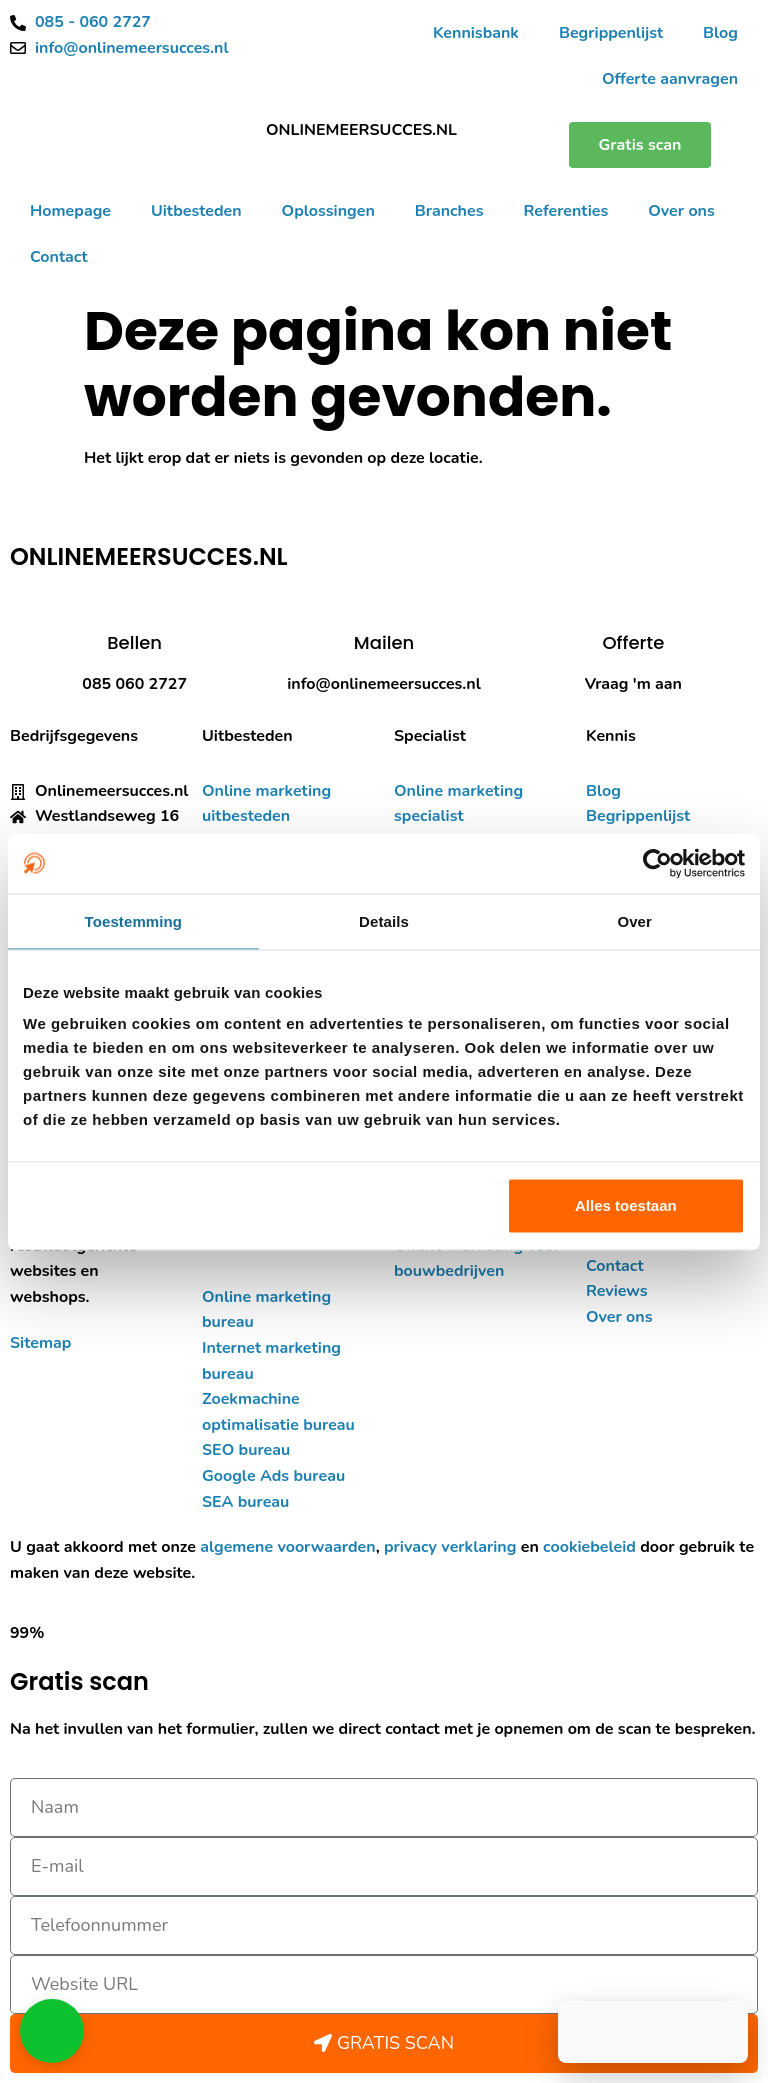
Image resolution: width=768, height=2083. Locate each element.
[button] (52, 2031)
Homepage (70, 211)
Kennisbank (476, 33)
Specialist (430, 736)
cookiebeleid (589, 1547)
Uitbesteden (196, 211)
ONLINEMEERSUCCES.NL (361, 130)
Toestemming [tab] (134, 920)
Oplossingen (328, 211)
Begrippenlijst (611, 33)
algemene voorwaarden (287, 1547)
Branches (449, 211)
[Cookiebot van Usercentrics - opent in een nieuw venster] (657, 863)
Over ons (681, 211)
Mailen (384, 642)
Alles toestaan (626, 1205)
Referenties (565, 211)
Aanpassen (381, 1205)
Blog (720, 33)
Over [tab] (634, 920)
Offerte (633, 642)
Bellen (134, 642)
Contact (59, 257)
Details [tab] (384, 920)
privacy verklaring (450, 1547)
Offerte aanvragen (670, 79)
